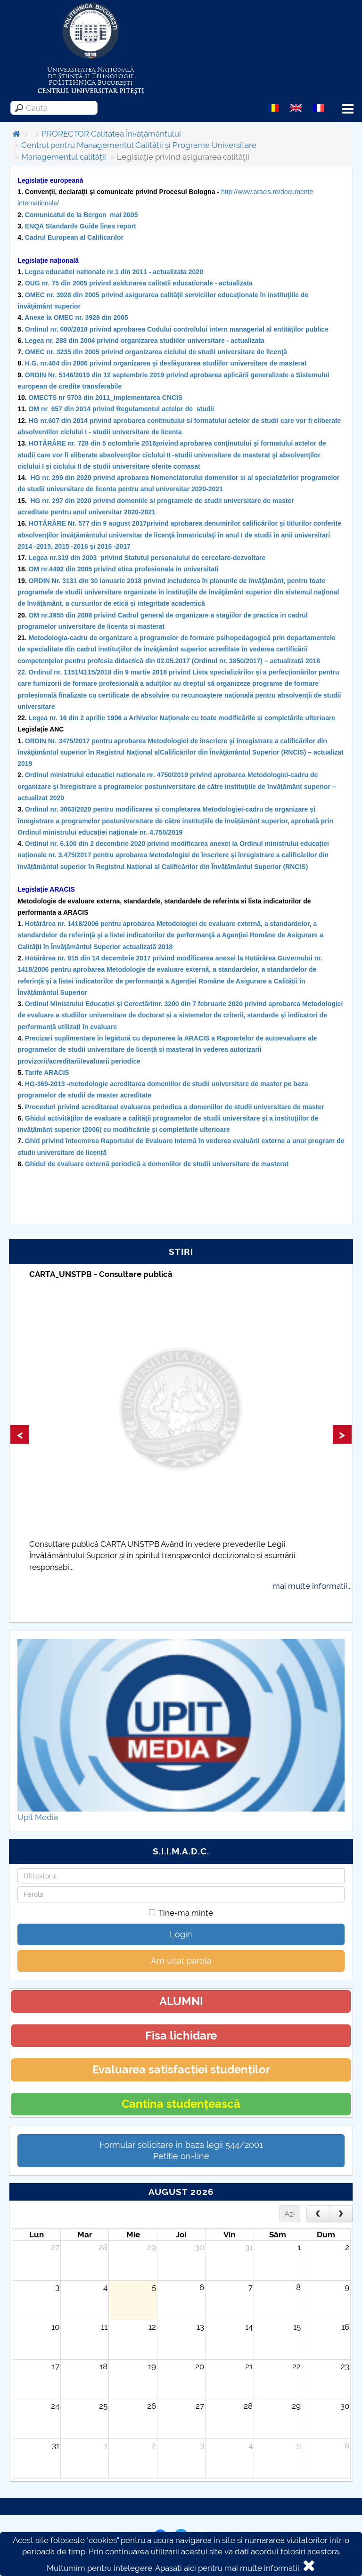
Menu (348, 109)
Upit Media (37, 1817)
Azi (289, 2213)
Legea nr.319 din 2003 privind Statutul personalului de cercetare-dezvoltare (147, 557)
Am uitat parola (181, 1961)
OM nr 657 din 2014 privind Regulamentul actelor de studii (121, 409)
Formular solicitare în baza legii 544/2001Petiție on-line (181, 2150)
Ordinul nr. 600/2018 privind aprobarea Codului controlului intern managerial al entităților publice (177, 329)
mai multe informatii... (312, 1586)
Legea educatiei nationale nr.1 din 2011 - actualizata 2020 (114, 272)
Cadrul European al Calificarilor (74, 237)
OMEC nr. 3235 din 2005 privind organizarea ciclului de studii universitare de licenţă (156, 352)
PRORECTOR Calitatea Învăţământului (111, 133)
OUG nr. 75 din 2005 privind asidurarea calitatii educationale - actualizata (139, 283)
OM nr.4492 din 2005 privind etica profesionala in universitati (124, 569)
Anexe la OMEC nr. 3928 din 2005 (76, 317)
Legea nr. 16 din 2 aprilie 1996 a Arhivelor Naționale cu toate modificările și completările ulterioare (182, 718)
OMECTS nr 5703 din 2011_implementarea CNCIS (106, 397)
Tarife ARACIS (47, 1072)
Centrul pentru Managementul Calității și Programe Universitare (138, 145)
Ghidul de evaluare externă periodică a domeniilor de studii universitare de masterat (156, 1164)
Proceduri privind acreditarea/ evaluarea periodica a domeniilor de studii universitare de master (175, 1107)
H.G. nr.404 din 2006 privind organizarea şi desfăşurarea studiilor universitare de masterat (166, 363)
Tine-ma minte (181, 1913)
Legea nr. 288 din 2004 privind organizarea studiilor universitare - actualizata (144, 340)
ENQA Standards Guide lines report (80, 226)
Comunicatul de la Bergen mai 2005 (81, 215)
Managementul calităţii (63, 157)
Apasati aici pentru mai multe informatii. (228, 2568)
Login (181, 1934)
